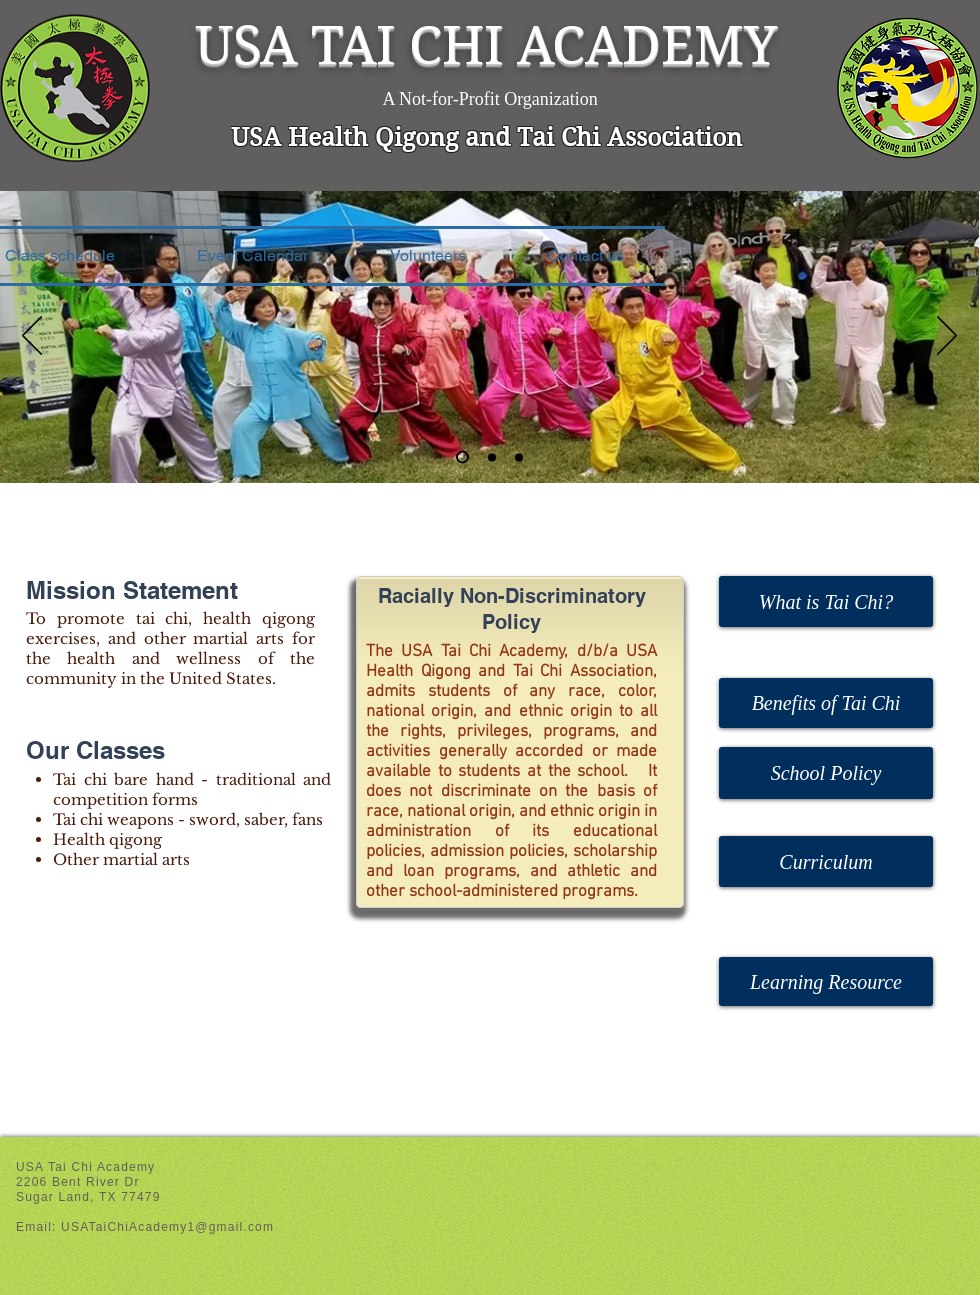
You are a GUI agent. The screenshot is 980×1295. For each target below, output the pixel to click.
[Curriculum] (826, 861)
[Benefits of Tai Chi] (826, 703)
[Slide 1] (462, 457)
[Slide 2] (492, 457)
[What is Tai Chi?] (826, 601)
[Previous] (32, 337)
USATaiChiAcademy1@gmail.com (167, 1227)
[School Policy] (826, 773)
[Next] (947, 337)
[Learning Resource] (826, 981)
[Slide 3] (519, 457)
